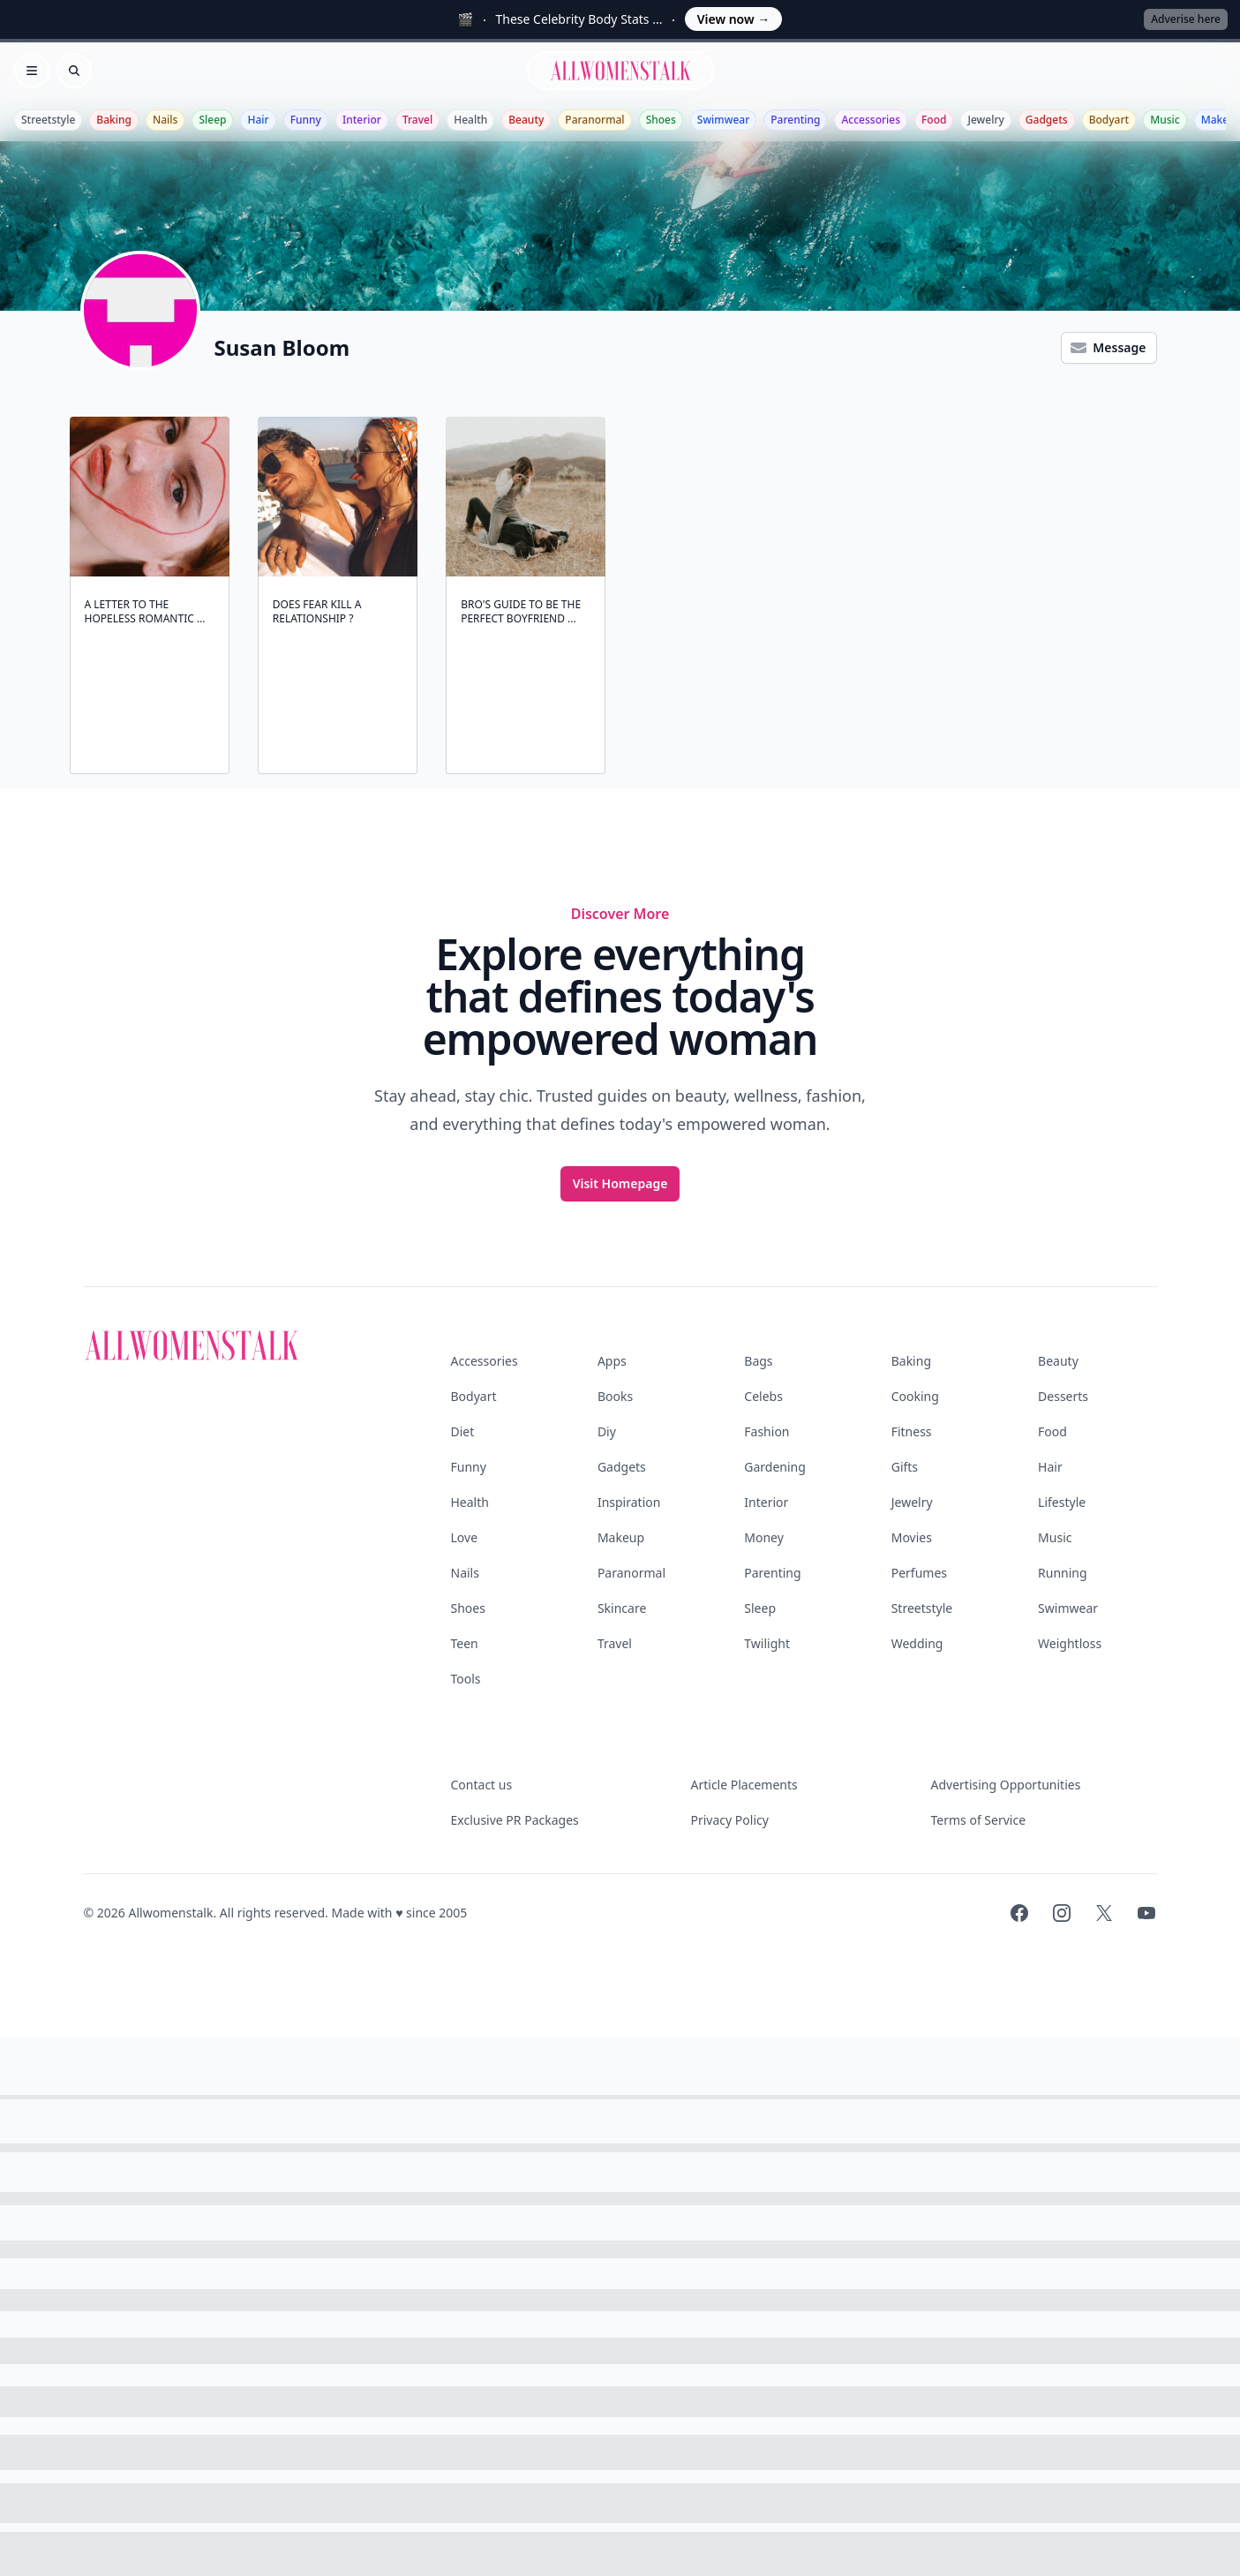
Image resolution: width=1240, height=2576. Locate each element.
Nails (165, 119)
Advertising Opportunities (1006, 1784)
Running (1062, 1572)
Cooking (915, 1396)
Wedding (917, 1643)
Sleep (212, 119)
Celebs (763, 1396)
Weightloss (1069, 1643)
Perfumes (919, 1572)
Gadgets (1047, 119)
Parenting (795, 119)
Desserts (1063, 1396)
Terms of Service (978, 1819)
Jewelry (985, 119)
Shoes (661, 119)
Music (1165, 119)
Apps (612, 1360)
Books (615, 1396)
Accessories (870, 119)
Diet (463, 1431)
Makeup (620, 1537)
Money (764, 1537)
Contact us (482, 1784)
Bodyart (1109, 119)
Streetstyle (48, 119)
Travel (417, 119)
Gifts (904, 1466)
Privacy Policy (730, 1819)
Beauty (526, 119)
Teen (464, 1643)
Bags (758, 1360)
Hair (257, 119)
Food (933, 119)
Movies (911, 1537)
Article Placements (744, 1784)
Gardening (775, 1466)
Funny (305, 119)
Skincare (621, 1608)
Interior (361, 119)
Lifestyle (1062, 1502)
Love (464, 1537)
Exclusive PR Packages (515, 1819)
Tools (466, 1678)
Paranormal (594, 119)
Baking (114, 119)
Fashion (766, 1431)
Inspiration (628, 1502)
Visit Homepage (620, 1183)
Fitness (911, 1431)
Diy (606, 1431)
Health (470, 119)
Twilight (767, 1643)
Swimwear (723, 119)
